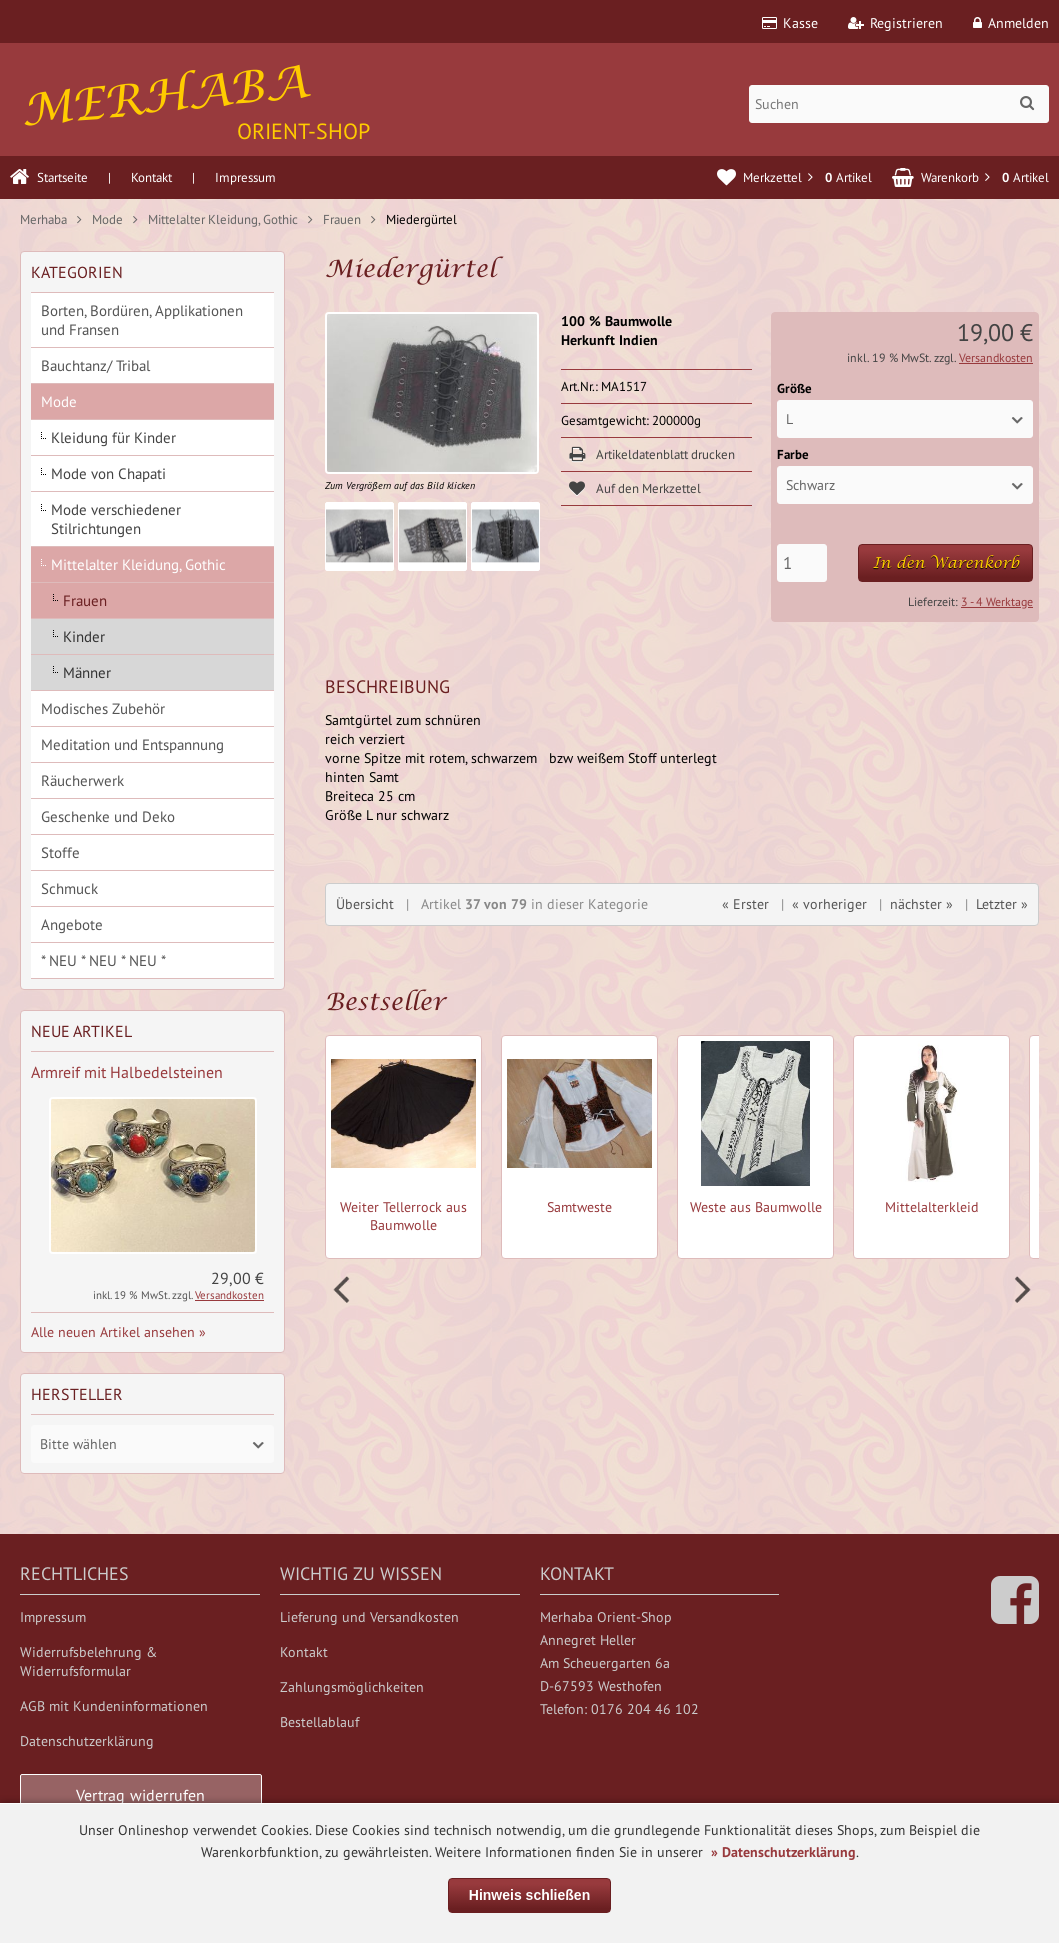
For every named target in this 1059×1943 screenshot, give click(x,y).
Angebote (72, 924)
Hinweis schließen (529, 1895)
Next (1020, 1290)
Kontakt (151, 177)
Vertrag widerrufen (141, 1795)
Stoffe (60, 852)
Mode (59, 401)
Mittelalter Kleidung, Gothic (138, 564)
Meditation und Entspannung (132, 744)
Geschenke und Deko (108, 816)
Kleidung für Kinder (113, 437)
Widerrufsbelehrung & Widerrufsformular (88, 1661)
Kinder (84, 636)
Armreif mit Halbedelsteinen (127, 1072)
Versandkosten (996, 357)
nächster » (921, 904)
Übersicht (365, 904)
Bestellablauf (319, 1722)
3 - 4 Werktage (997, 601)
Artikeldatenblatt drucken (665, 454)
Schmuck (69, 888)
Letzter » (1002, 904)
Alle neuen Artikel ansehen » (118, 1332)
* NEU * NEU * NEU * (103, 960)
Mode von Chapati (108, 473)
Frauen (85, 600)
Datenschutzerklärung (87, 1741)
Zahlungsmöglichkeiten (352, 1687)
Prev (344, 1290)
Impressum (245, 177)
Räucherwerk (82, 780)
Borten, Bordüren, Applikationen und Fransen (142, 320)
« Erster (745, 904)
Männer (87, 672)
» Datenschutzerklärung (783, 1852)
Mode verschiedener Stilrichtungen (116, 519)
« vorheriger (829, 904)
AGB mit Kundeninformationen (114, 1706)
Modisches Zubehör (103, 708)
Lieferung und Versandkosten (369, 1617)
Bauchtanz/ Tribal (95, 365)
